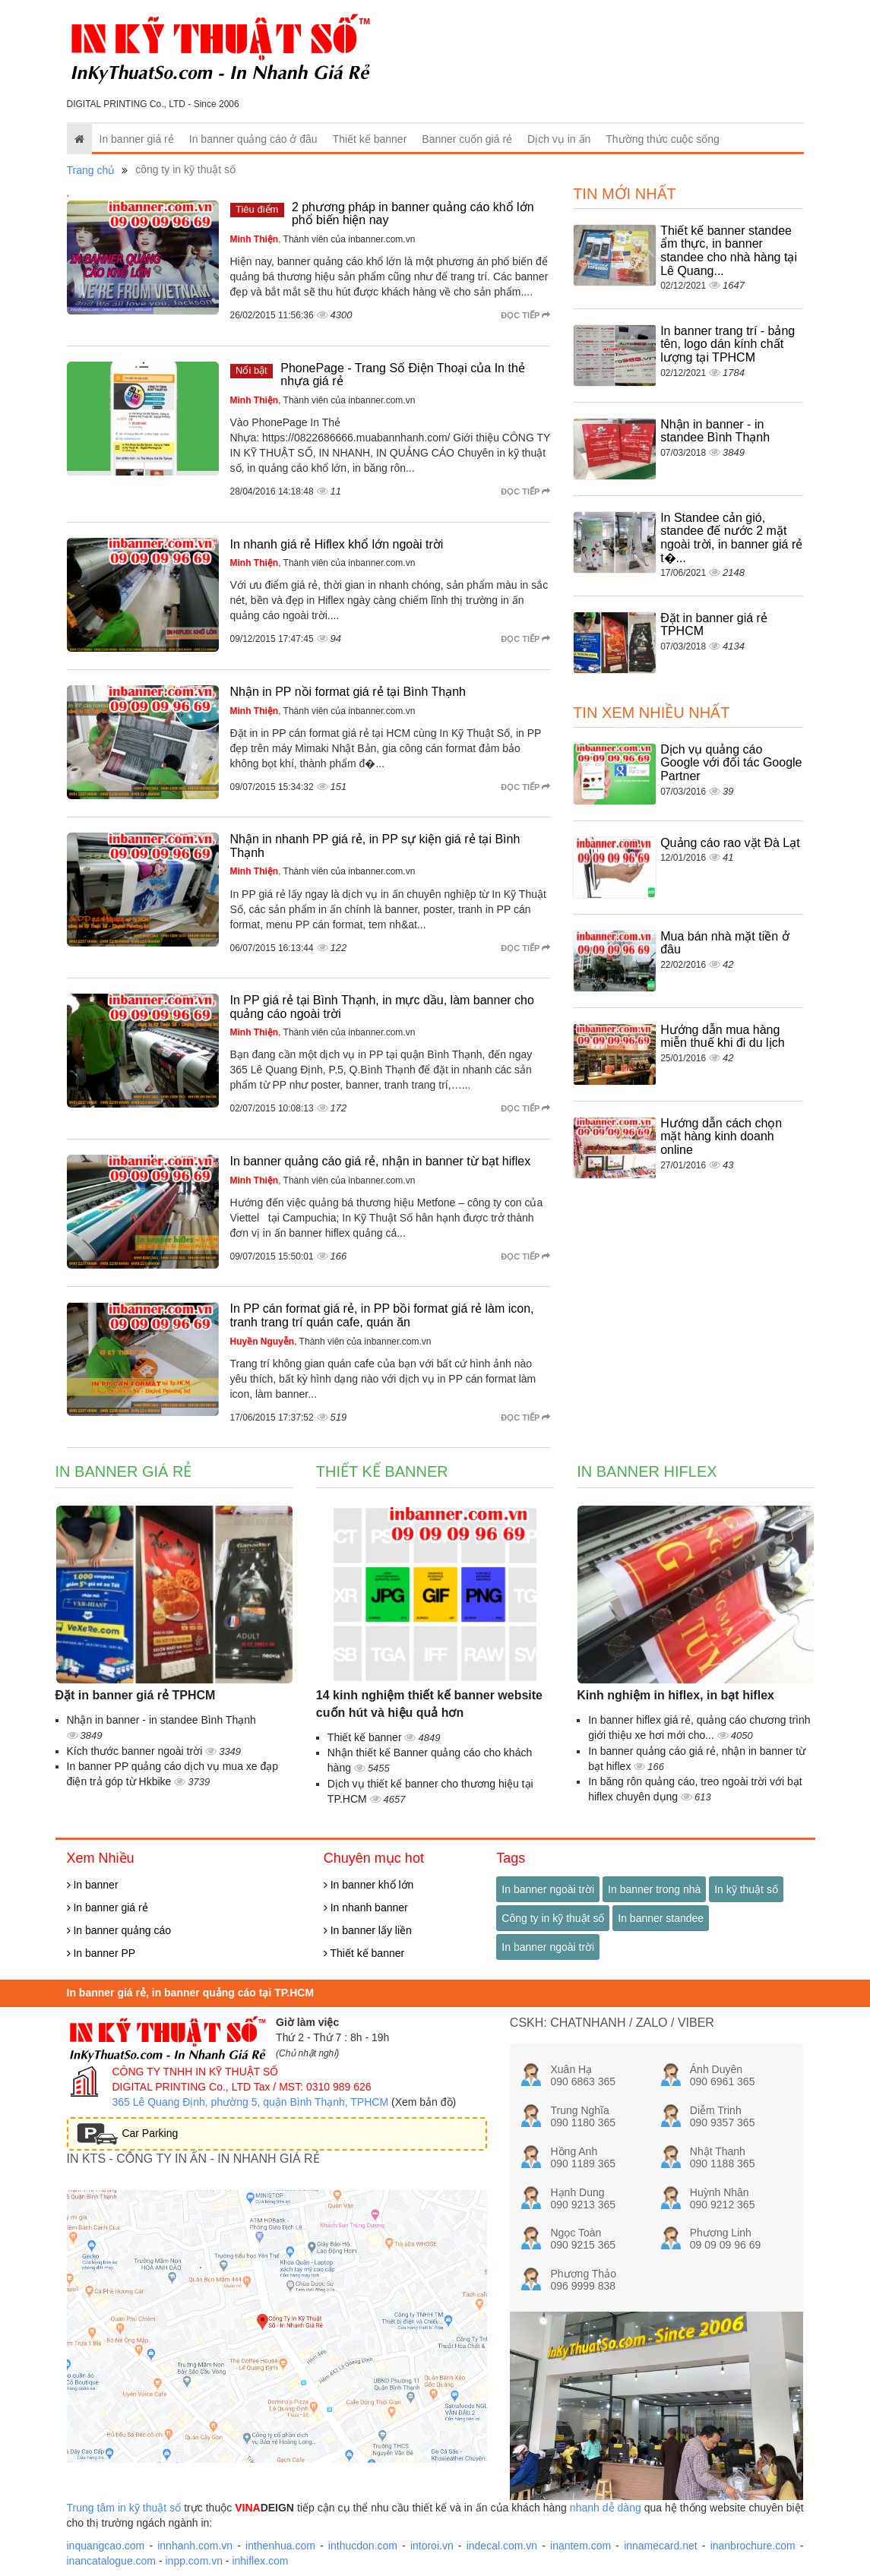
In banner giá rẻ (137, 139)
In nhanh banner (366, 1907)
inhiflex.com (260, 2561)
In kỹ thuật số (746, 1889)
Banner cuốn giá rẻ (467, 139)
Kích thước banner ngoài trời (136, 1751)
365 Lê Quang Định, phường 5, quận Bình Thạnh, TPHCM (250, 2102)
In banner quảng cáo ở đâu (253, 139)
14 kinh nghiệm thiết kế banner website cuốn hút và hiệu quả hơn (429, 1704)
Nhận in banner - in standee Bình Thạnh (715, 431)
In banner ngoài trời (547, 1889)
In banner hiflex (647, 1471)
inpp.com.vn (193, 2561)
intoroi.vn (432, 2546)
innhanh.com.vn (195, 2546)
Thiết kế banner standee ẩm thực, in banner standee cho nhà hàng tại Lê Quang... (728, 250)
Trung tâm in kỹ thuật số (124, 2508)
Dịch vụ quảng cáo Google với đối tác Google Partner (731, 762)
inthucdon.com (362, 2546)
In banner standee (661, 1918)
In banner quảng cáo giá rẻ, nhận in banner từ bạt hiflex (380, 1161)
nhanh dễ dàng (605, 2508)
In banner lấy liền (368, 1930)
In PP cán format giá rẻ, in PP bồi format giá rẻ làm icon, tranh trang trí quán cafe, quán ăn (382, 1315)
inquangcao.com (106, 2546)
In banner (93, 1885)
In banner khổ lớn (369, 1885)
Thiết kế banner (370, 139)
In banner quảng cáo (119, 1930)
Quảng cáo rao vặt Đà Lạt (730, 842)
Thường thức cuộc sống (663, 139)
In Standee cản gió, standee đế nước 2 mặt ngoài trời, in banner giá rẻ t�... (731, 537)
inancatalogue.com (112, 2561)
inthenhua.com (280, 2546)
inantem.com (580, 2546)
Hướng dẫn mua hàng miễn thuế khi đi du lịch (722, 1036)
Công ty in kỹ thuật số (552, 1918)
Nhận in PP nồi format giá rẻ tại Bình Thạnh (348, 691)
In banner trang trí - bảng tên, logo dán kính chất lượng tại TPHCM (727, 344)
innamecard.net (661, 2546)
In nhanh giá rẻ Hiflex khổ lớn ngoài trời (337, 544)
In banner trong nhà (654, 1889)
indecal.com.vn (502, 2546)
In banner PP (101, 1953)
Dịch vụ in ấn (558, 139)
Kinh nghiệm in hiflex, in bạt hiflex (675, 1695)
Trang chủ (91, 170)
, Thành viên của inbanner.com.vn (323, 239)
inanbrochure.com (753, 2546)
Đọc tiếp (525, 315)
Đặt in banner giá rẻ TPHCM (135, 1695)
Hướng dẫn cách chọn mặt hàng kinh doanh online (721, 1136)
